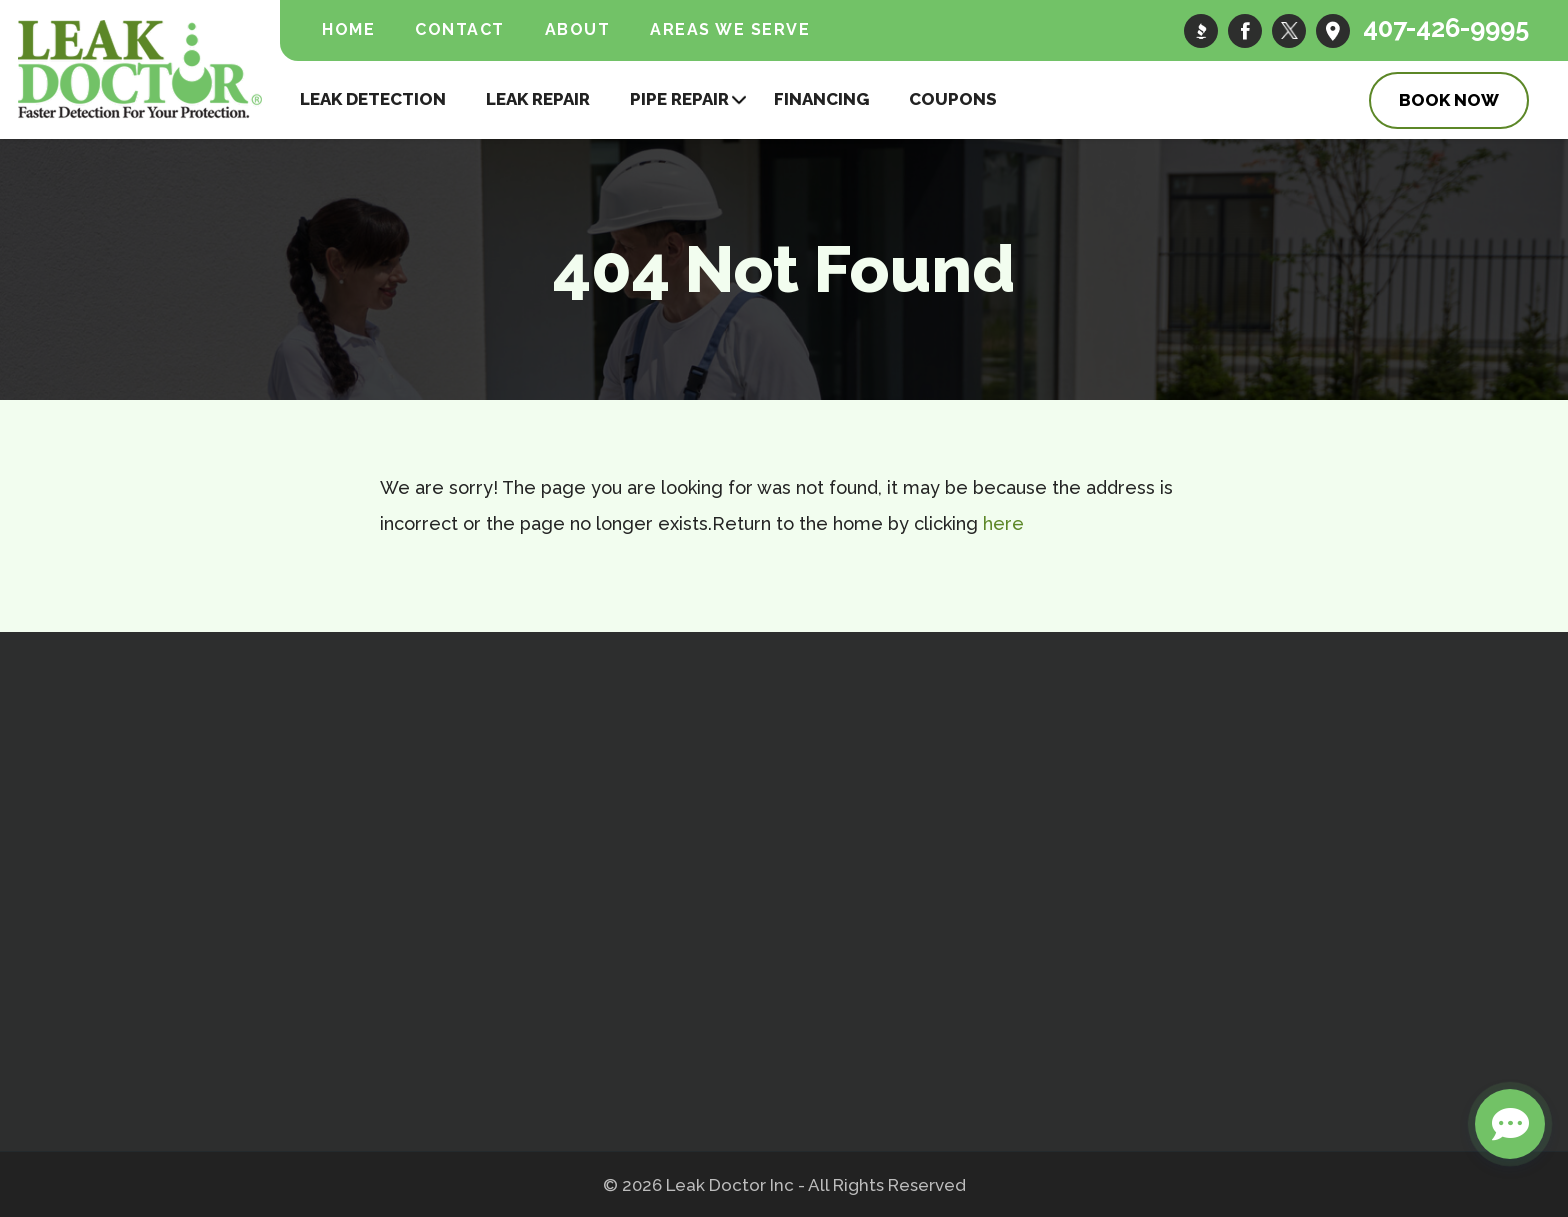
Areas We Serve (730, 29)
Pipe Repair (679, 98)
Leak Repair (538, 98)
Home (348, 29)
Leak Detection (373, 98)
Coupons (953, 98)
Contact (460, 29)
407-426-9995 (1435, 29)
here (1003, 522)
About (578, 29)
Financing (821, 98)
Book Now (1449, 99)
